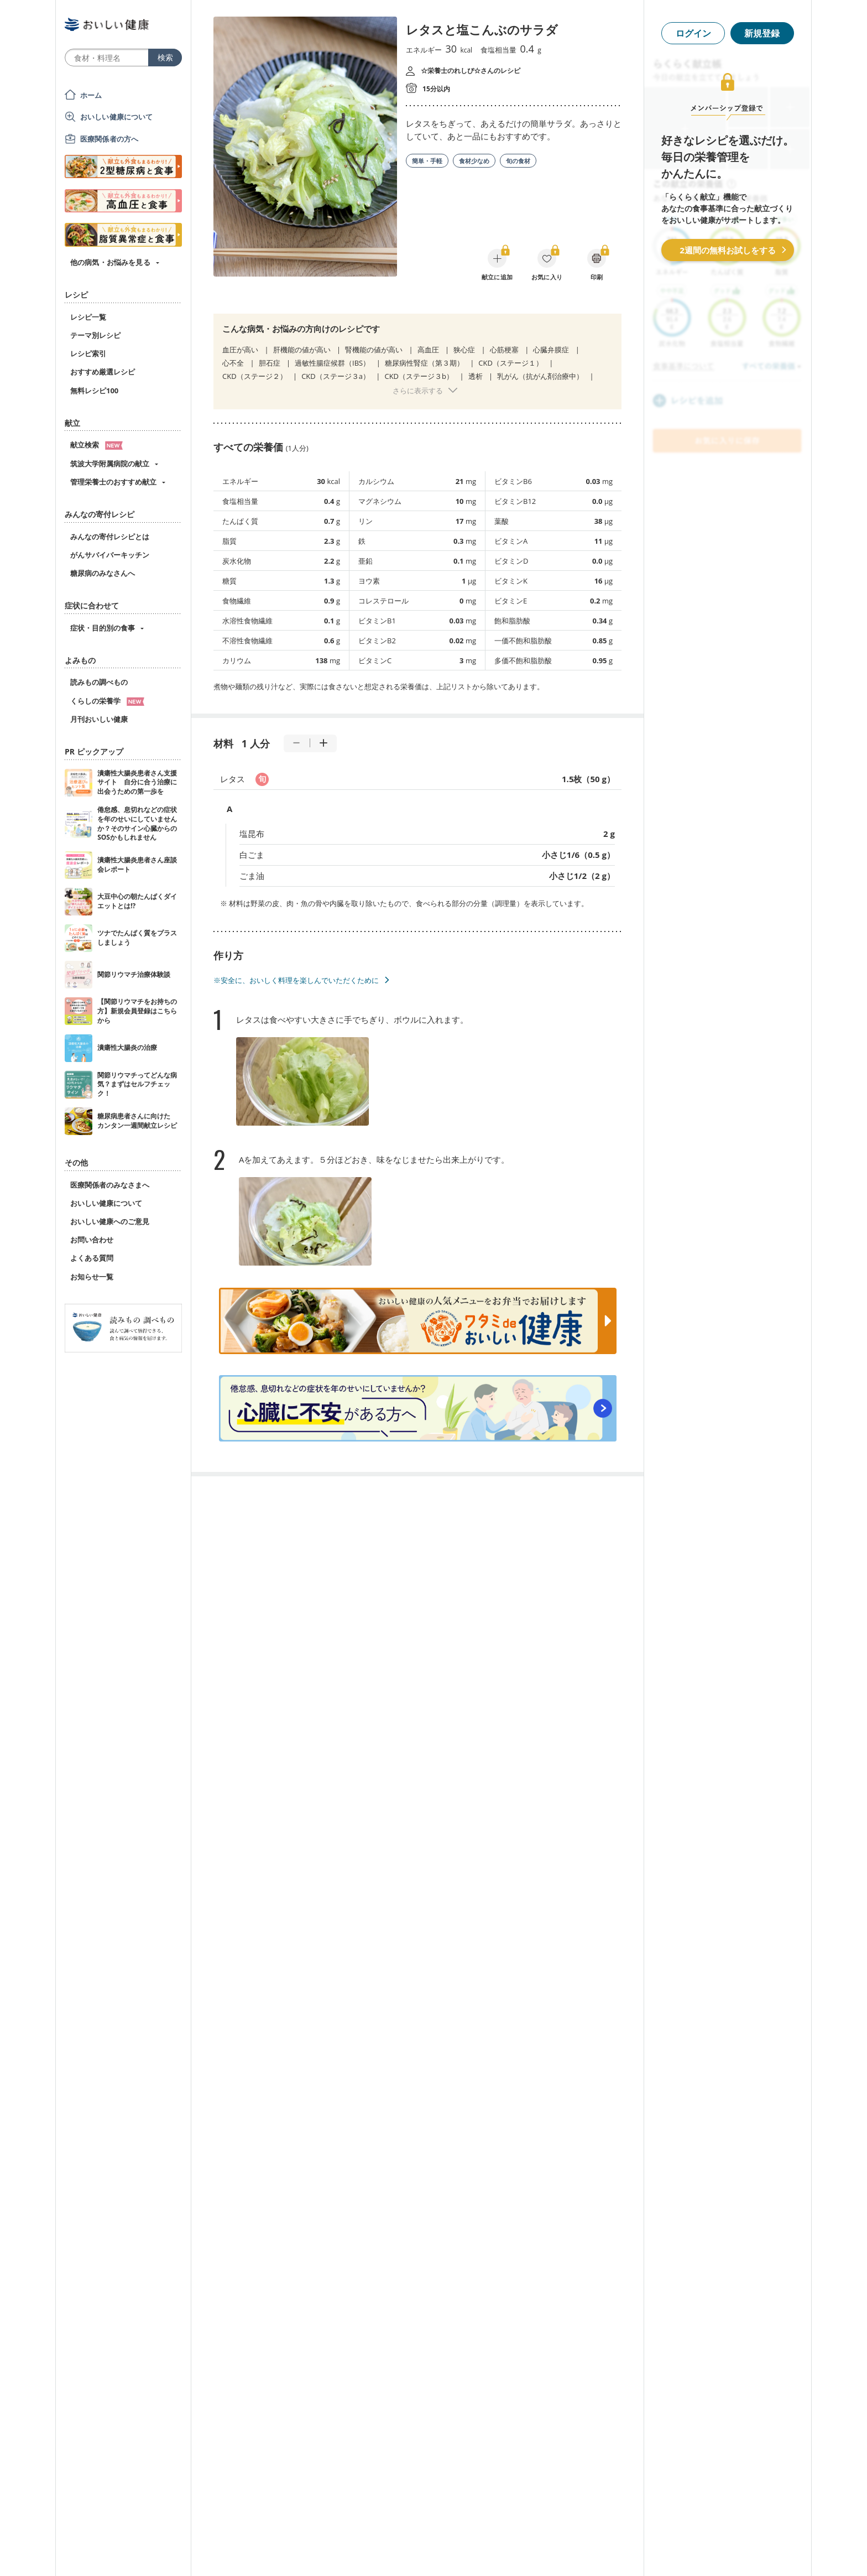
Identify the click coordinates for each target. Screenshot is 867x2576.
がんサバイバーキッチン (109, 555)
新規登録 (762, 33)
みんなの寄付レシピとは (109, 537)
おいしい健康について (116, 117)
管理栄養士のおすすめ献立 (113, 482)
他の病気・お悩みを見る (110, 262)
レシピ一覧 (88, 317)
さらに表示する (418, 390)
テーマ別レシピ (95, 335)
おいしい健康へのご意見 (109, 1221)
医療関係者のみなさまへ (109, 1185)
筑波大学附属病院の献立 (109, 464)
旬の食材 (518, 161)
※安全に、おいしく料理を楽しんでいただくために (296, 980)
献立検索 (96, 445)
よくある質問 (91, 1258)
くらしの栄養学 (107, 701)
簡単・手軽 (427, 161)
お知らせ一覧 (91, 1277)
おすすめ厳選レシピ (102, 372)
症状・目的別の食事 (102, 628)
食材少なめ (474, 161)
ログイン (693, 33)
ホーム (91, 95)
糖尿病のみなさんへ (102, 573)
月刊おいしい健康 (99, 719)
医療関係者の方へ (109, 139)
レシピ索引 (88, 353)
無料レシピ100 (94, 390)
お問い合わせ (91, 1240)
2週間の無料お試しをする (728, 250)
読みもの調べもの (99, 682)
